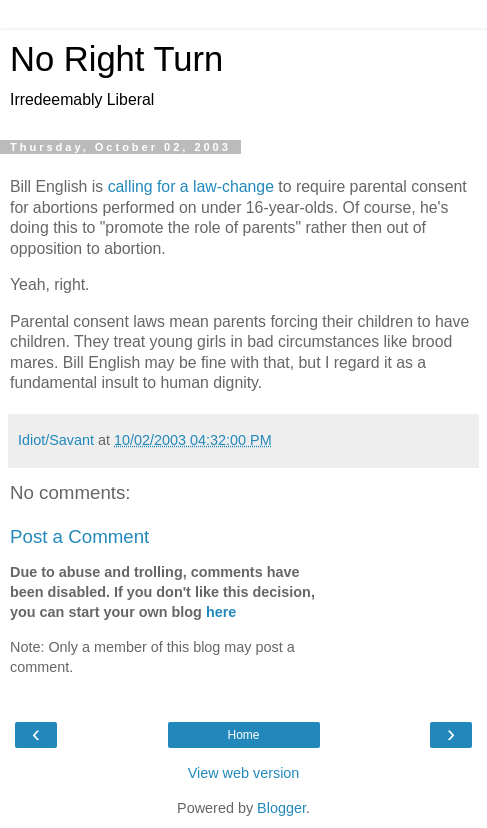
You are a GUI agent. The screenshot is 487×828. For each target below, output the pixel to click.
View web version (244, 773)
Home (243, 735)
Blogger (281, 808)
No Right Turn (116, 59)
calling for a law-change (191, 186)
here (221, 612)
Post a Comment (79, 536)
